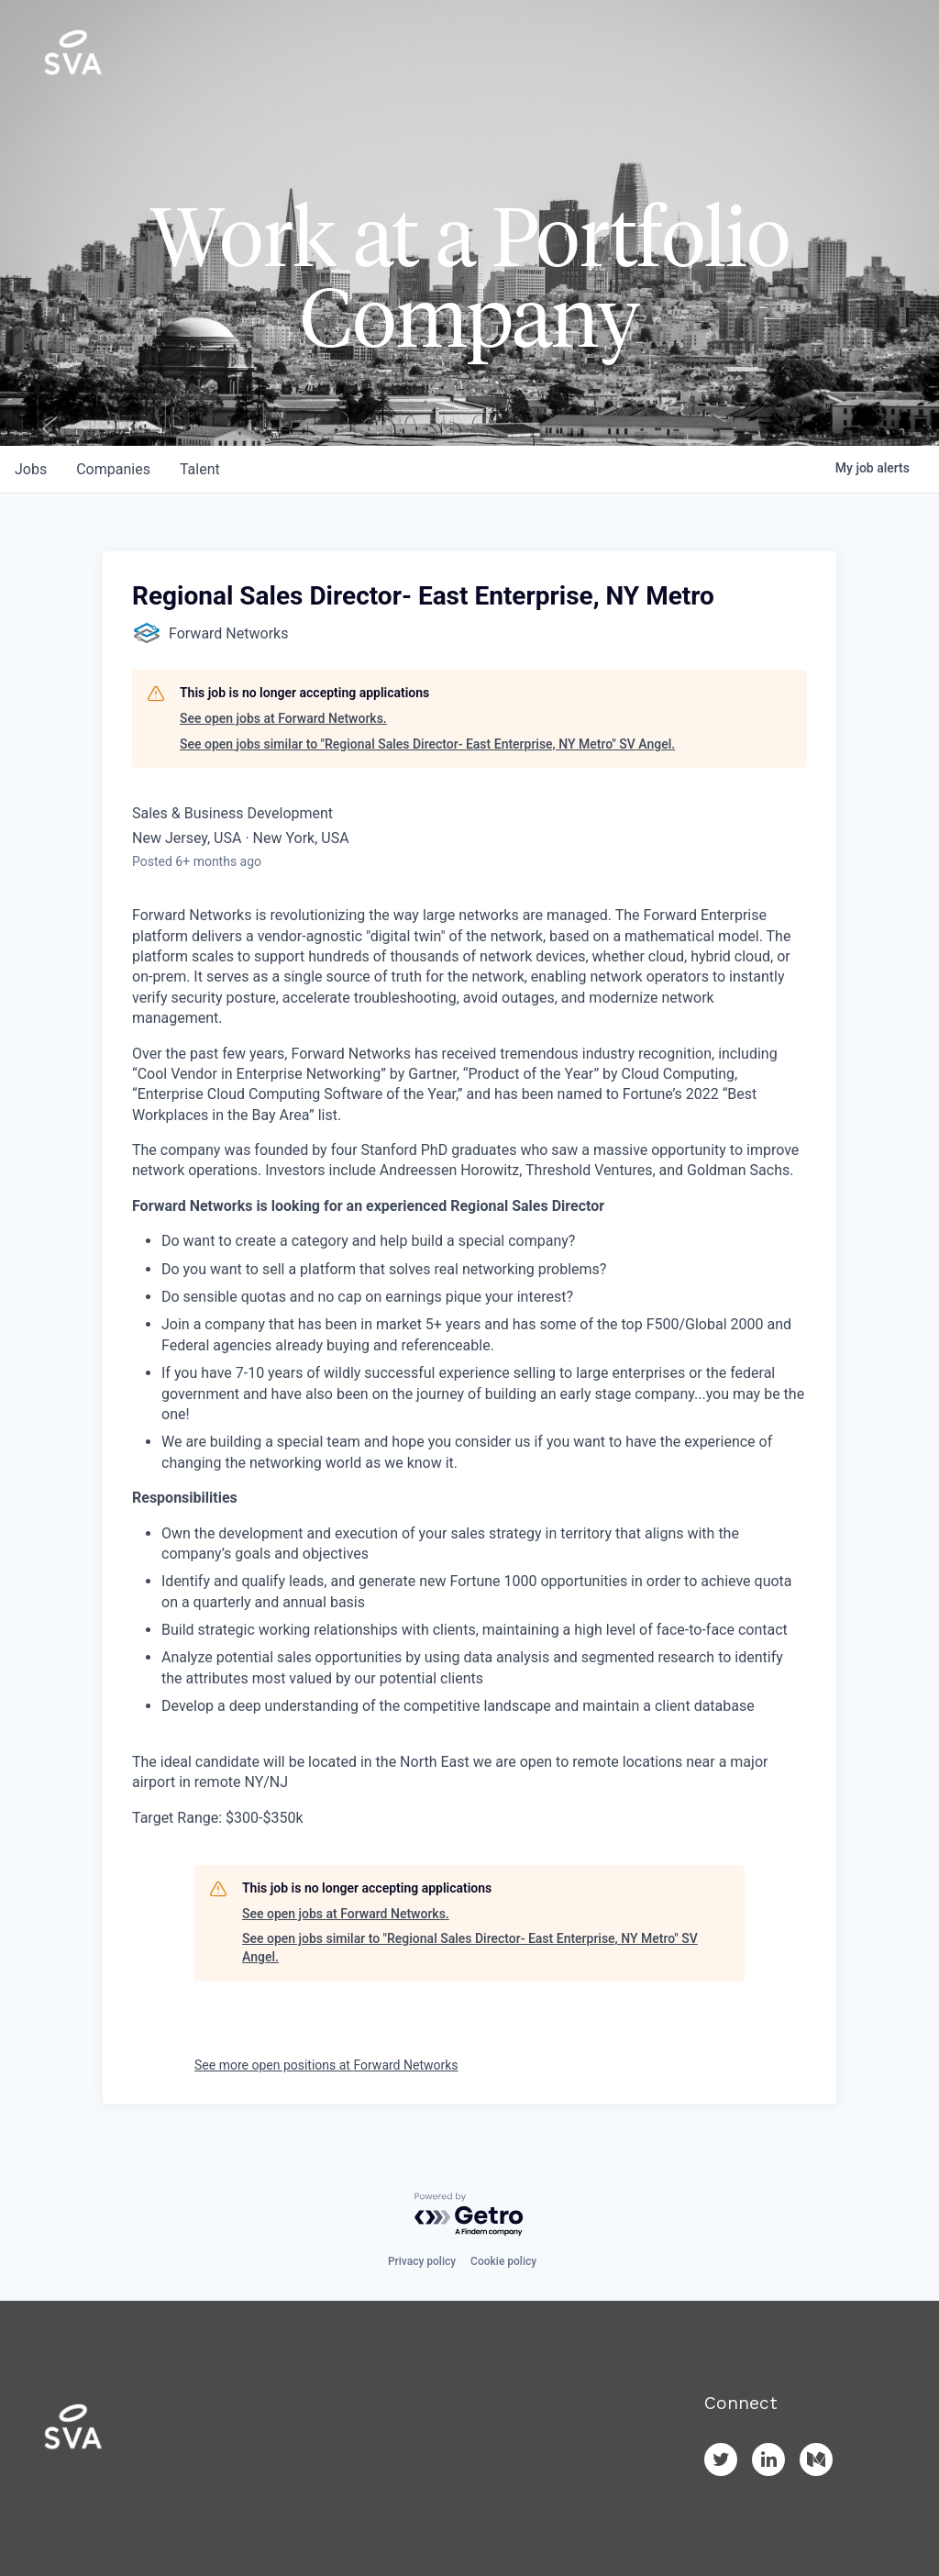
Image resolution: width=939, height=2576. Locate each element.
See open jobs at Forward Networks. (283, 718)
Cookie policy (503, 2261)
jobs (31, 469)
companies (113, 469)
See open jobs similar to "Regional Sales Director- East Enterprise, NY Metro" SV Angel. (427, 744)
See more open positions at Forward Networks (326, 2065)
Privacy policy (422, 2261)
